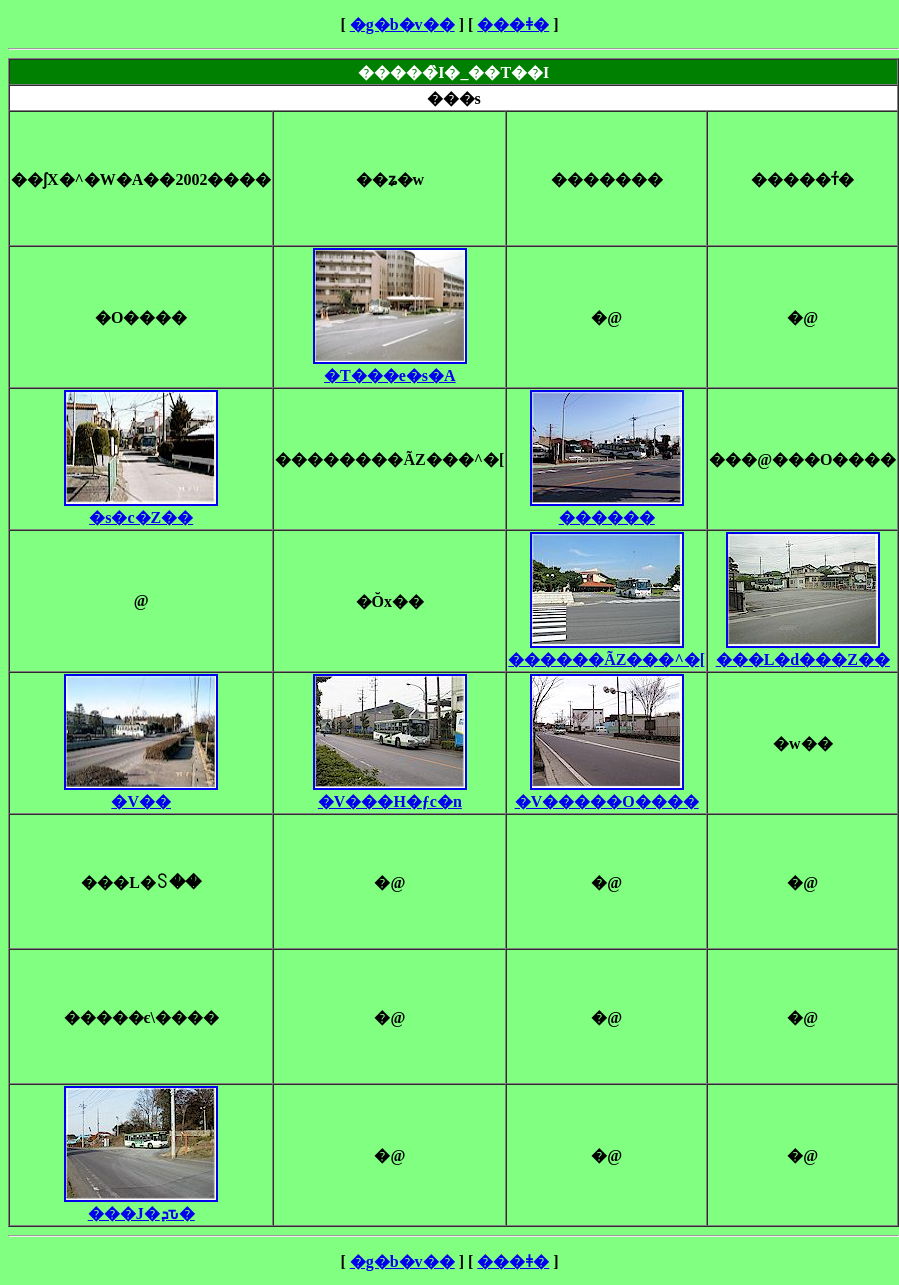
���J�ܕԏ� (141, 1205)
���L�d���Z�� (803, 651)
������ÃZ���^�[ (606, 651)
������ (607, 509)
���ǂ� (513, 24)
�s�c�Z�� (141, 509)
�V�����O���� (607, 793)
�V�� (141, 793)
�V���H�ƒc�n (390, 793)
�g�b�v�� (402, 24)
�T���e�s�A (390, 367)
